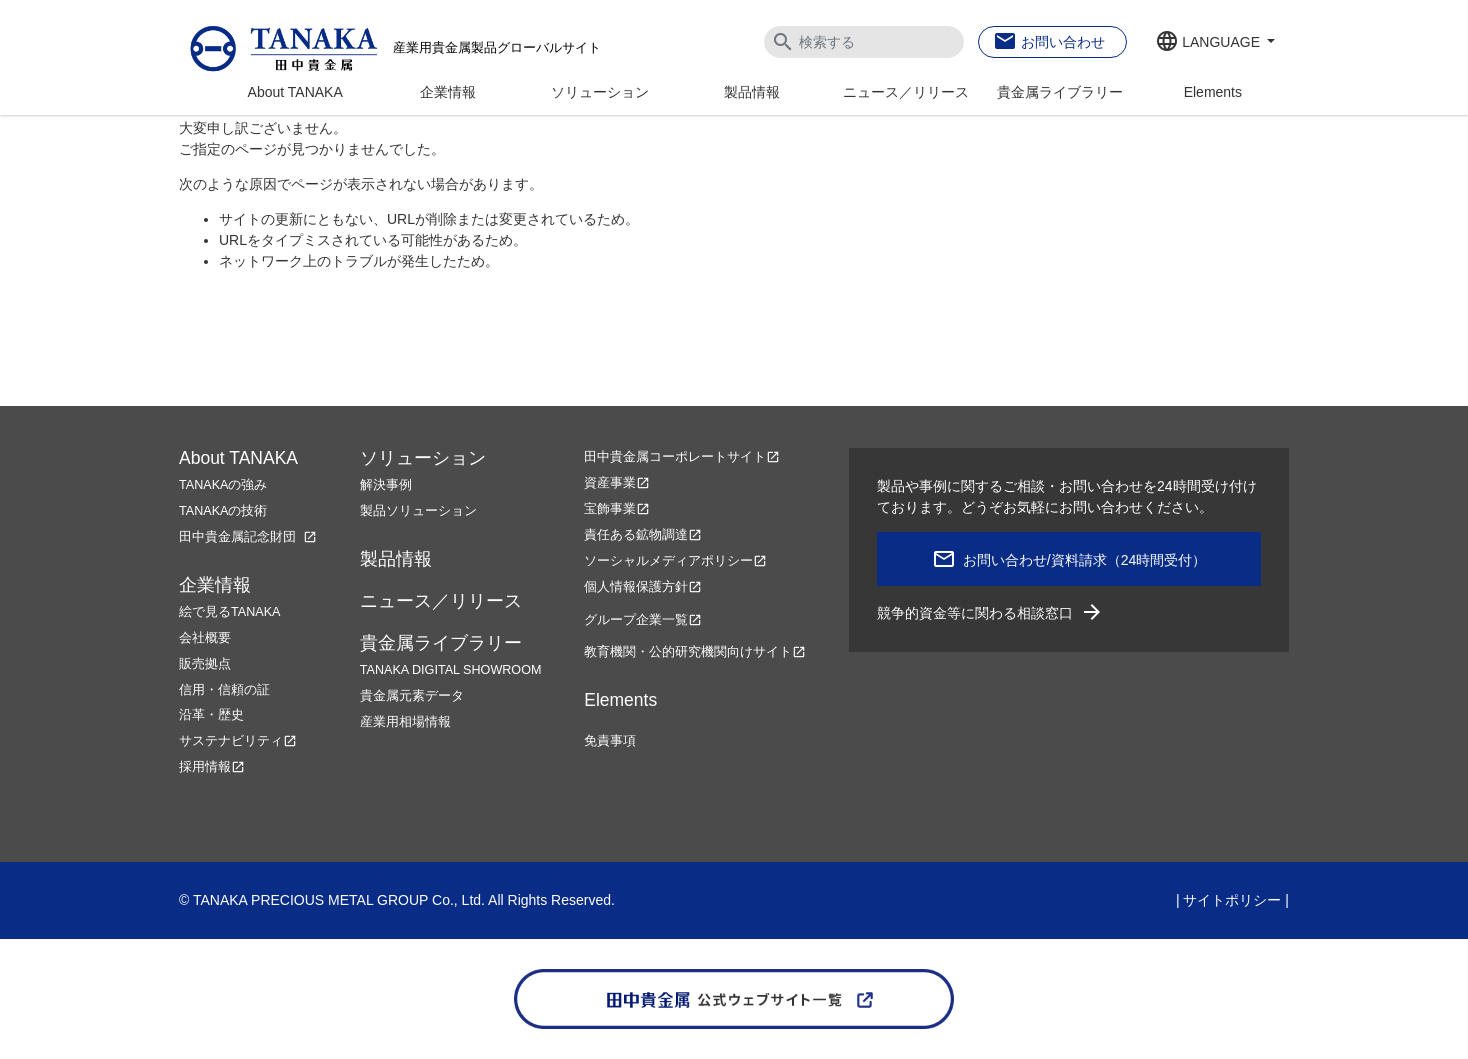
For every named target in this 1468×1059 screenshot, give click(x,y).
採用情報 (212, 767)
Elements (1213, 92)
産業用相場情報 (405, 722)
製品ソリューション (418, 511)
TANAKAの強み (223, 485)
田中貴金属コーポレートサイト (682, 457)
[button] (1215, 43)
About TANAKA (295, 92)
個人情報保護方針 (643, 587)
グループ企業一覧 (643, 620)
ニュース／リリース (906, 92)
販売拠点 (205, 664)
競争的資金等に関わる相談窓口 (990, 613)
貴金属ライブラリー (1060, 92)
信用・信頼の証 (224, 690)
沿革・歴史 (211, 715)
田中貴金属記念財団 (248, 537)
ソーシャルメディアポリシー (675, 561)
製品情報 (752, 92)
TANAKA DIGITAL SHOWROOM (451, 670)
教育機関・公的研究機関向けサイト (695, 652)
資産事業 (617, 483)
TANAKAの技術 (223, 511)
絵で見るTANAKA (229, 612)
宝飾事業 (617, 509)
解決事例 (386, 485)
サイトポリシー (1232, 900)
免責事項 (610, 741)
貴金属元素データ (412, 696)
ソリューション (600, 92)
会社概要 (205, 638)
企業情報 (448, 92)
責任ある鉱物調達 (643, 535)
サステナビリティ (238, 741)
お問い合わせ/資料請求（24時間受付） (1084, 560)
